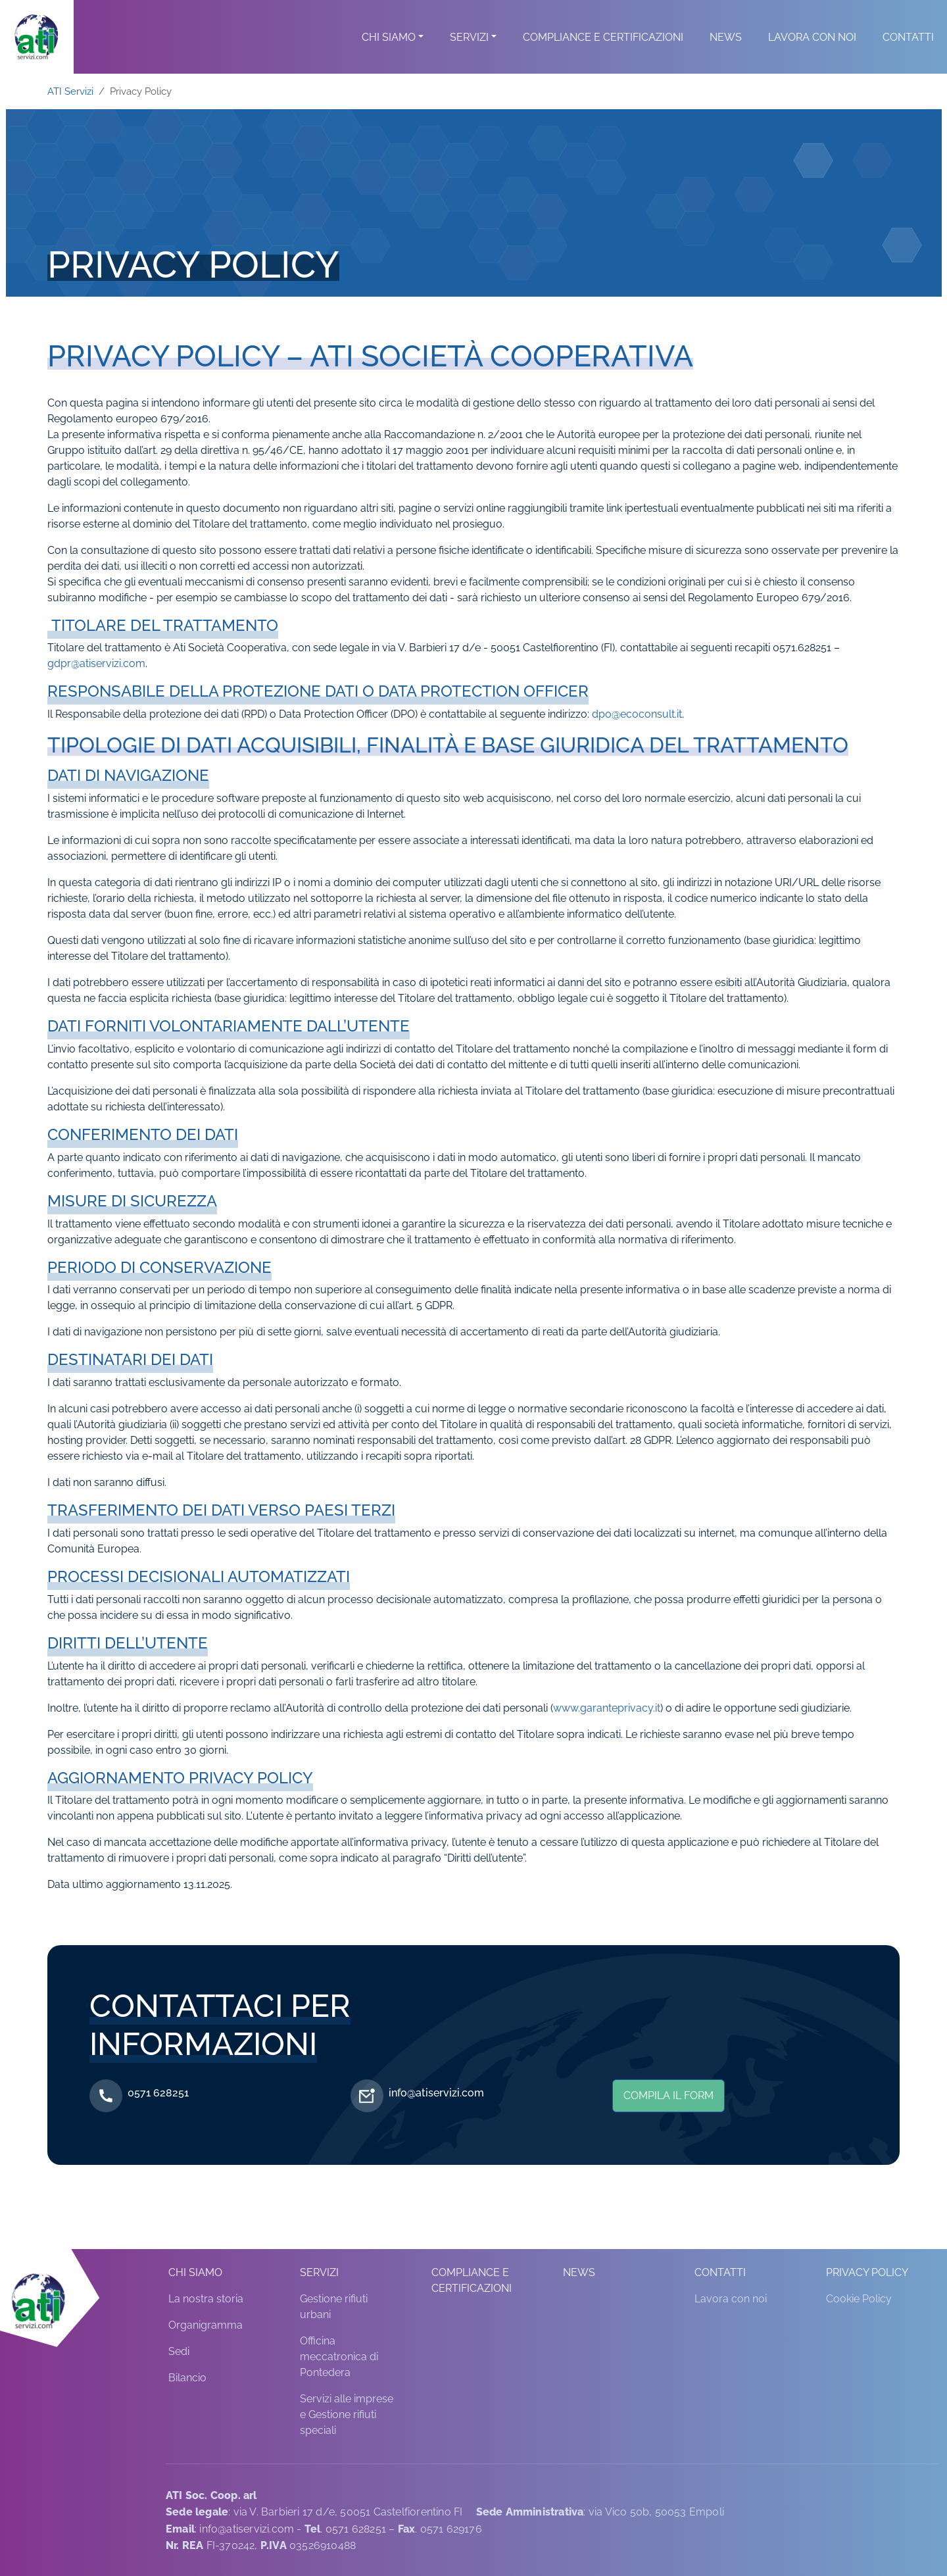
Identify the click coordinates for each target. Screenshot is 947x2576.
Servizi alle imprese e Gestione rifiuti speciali (346, 2414)
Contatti (908, 53)
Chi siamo (389, 53)
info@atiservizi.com (436, 2093)
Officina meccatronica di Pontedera (339, 2357)
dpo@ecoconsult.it (637, 714)
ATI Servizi (70, 91)
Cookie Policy (859, 2298)
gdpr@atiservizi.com (96, 663)
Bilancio (187, 2377)
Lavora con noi (812, 53)
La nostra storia (205, 2298)
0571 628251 (158, 2093)
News (726, 53)
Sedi (178, 2351)
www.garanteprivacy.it (606, 1708)
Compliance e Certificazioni (603, 53)
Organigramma (205, 2325)
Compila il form (668, 2095)
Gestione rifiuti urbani (334, 2306)
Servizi (469, 53)
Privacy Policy (867, 2272)
